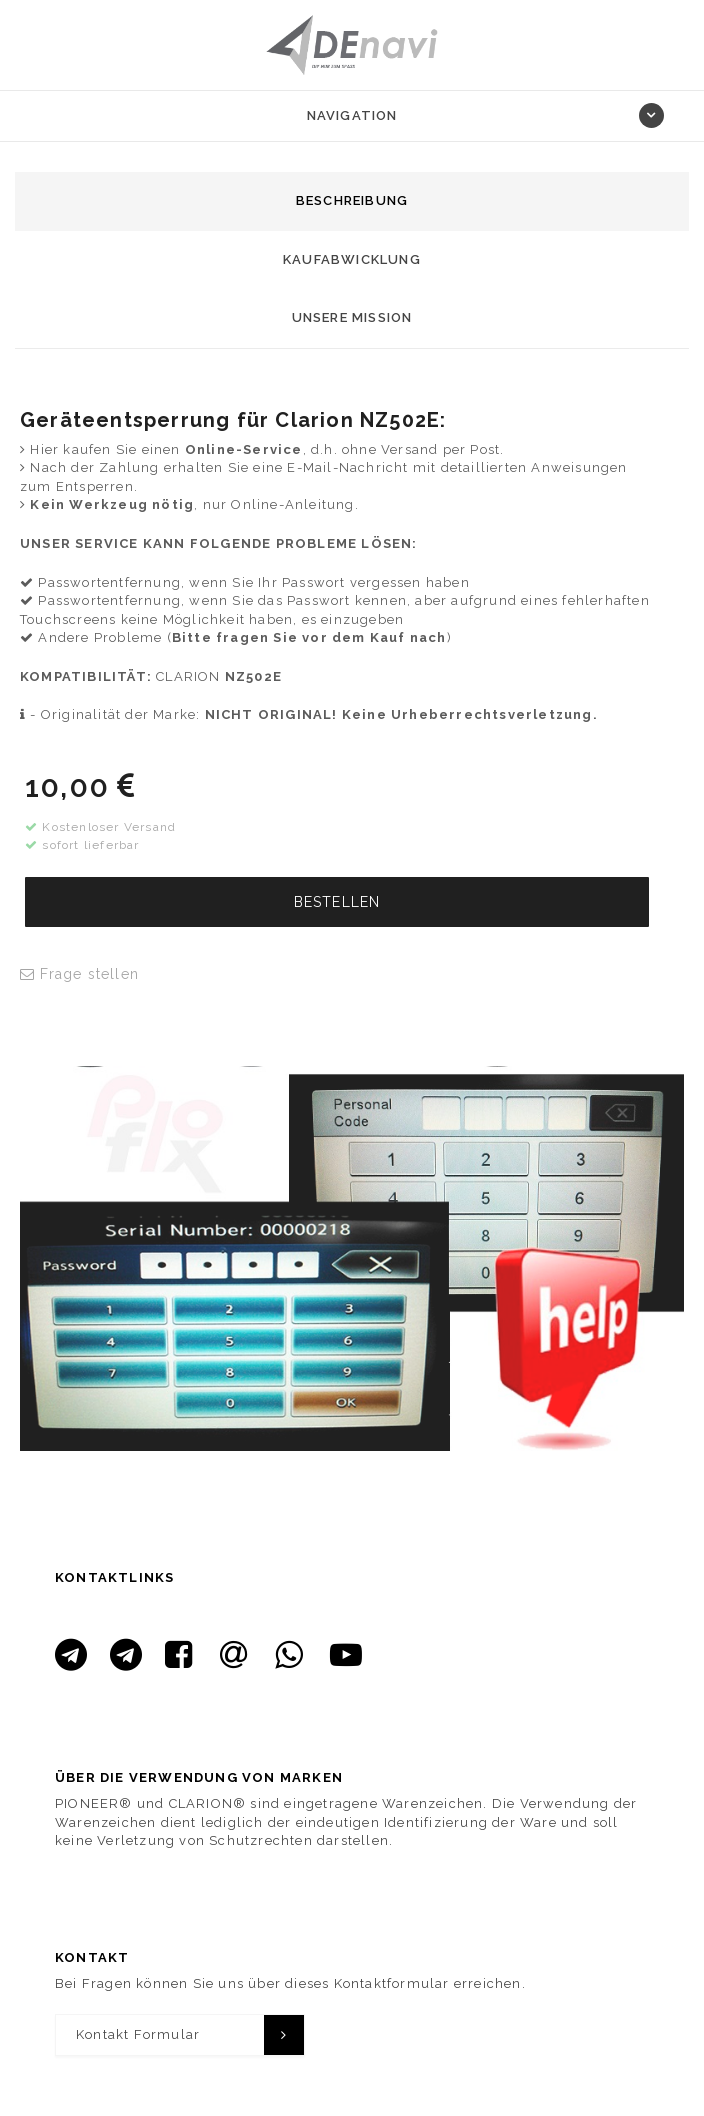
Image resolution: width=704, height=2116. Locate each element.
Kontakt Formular (138, 2034)
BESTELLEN (337, 902)
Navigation (352, 115)
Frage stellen (79, 974)
